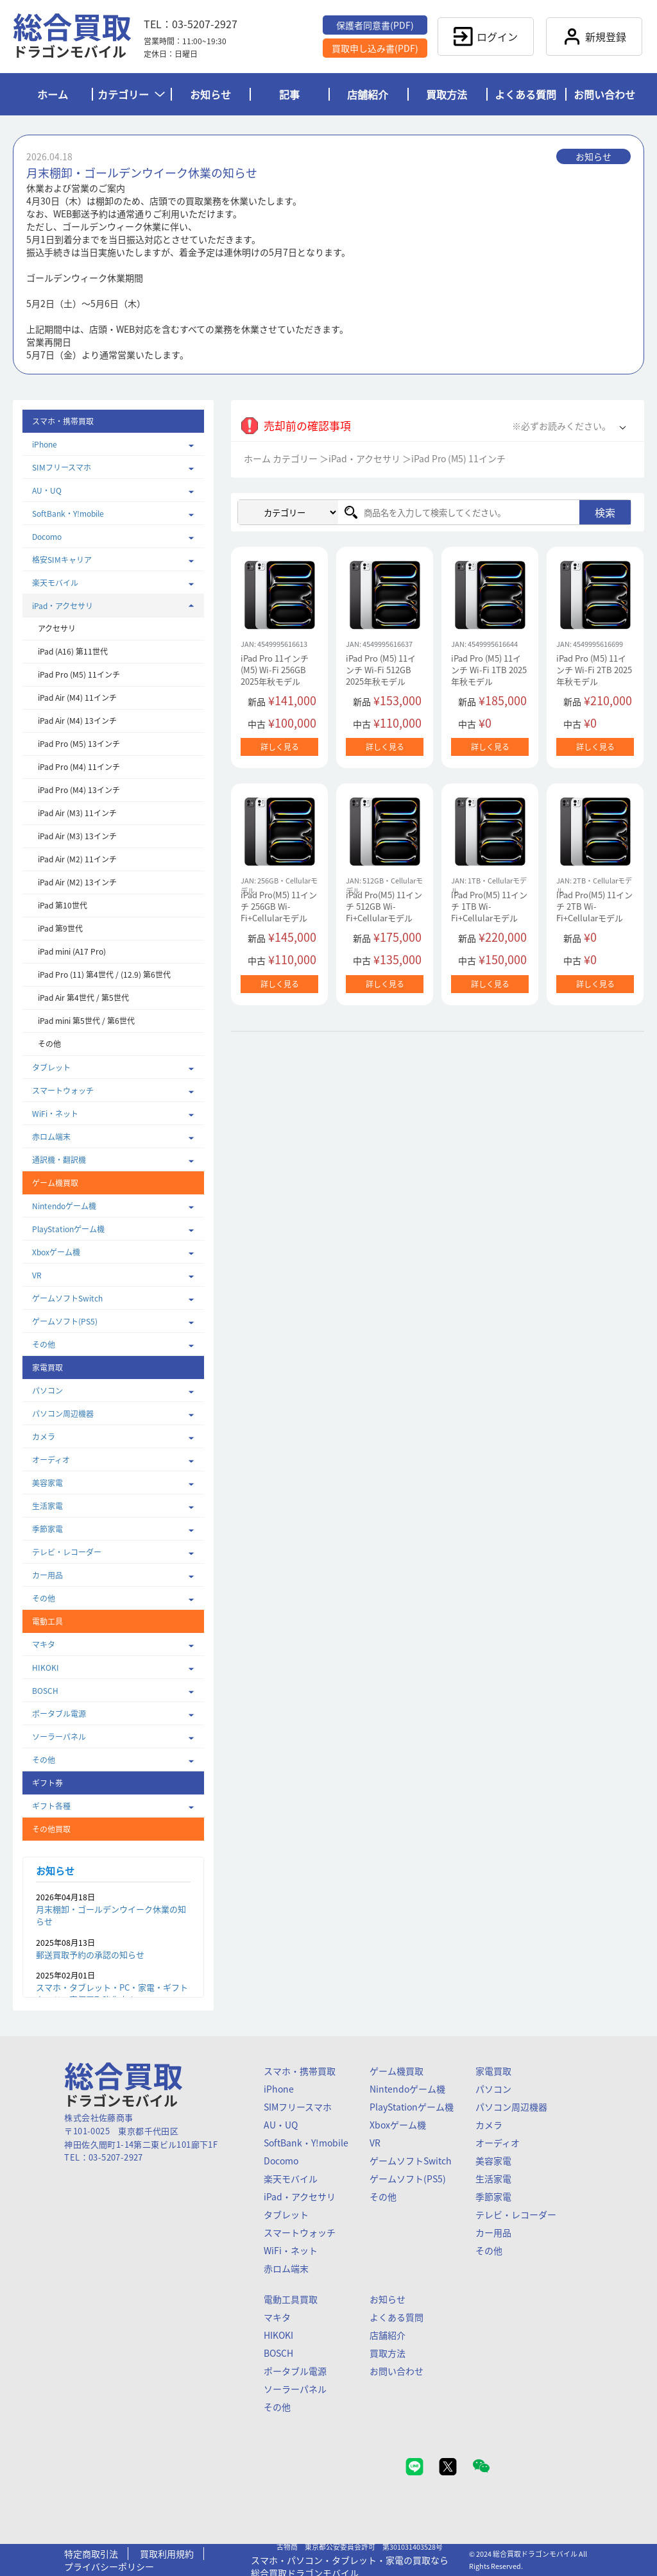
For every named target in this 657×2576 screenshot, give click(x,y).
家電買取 (493, 2070)
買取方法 (446, 94)
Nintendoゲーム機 (64, 1206)
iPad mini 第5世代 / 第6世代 (86, 1020)
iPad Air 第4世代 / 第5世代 (83, 997)
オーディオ (51, 1460)
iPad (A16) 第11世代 (73, 651)
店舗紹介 (367, 94)
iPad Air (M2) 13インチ (77, 882)
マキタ (43, 1644)
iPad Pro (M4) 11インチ (79, 767)
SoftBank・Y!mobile (68, 513)
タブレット (51, 1067)
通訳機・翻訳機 (59, 1160)
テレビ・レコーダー (66, 1552)
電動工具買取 (291, 2299)
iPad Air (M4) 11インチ (77, 697)
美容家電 (47, 1483)
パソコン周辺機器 (63, 1413)
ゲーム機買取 (396, 2070)
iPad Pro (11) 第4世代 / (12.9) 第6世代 (104, 974)
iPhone (44, 444)
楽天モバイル (55, 583)
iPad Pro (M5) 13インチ (79, 743)
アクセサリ (57, 628)
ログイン (486, 36)
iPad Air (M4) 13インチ (77, 720)
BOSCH (45, 1690)
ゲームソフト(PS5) (65, 1321)
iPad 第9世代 (60, 928)
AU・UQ (47, 490)
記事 (289, 94)
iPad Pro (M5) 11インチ (79, 674)
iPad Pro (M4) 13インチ (79, 790)
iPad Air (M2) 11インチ (77, 859)
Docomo (47, 536)
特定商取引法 (91, 2553)
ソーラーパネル (59, 1737)
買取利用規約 (167, 2553)
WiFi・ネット (55, 1113)
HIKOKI (45, 1667)
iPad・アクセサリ (62, 606)
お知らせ (210, 94)
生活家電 (47, 1506)
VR (37, 1275)
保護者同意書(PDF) (375, 25)
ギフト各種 (51, 1806)
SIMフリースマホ (61, 467)
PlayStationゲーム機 (68, 1229)
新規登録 (594, 36)
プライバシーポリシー (109, 2566)
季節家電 (47, 1529)
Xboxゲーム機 (56, 1252)
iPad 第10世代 (62, 905)
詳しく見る (279, 747)
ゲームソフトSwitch (67, 1298)
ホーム (52, 94)
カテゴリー (131, 94)
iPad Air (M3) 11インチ (77, 813)
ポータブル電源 (59, 1713)
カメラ (43, 1437)
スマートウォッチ (63, 1090)
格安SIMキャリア (62, 559)
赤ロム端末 (51, 1136)
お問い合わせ (604, 94)
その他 (49, 1044)
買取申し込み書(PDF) (375, 48)
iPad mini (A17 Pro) (72, 951)
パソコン (47, 1390)
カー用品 (47, 1575)
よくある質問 (525, 94)
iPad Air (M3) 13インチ (77, 836)
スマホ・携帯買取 (300, 2070)
